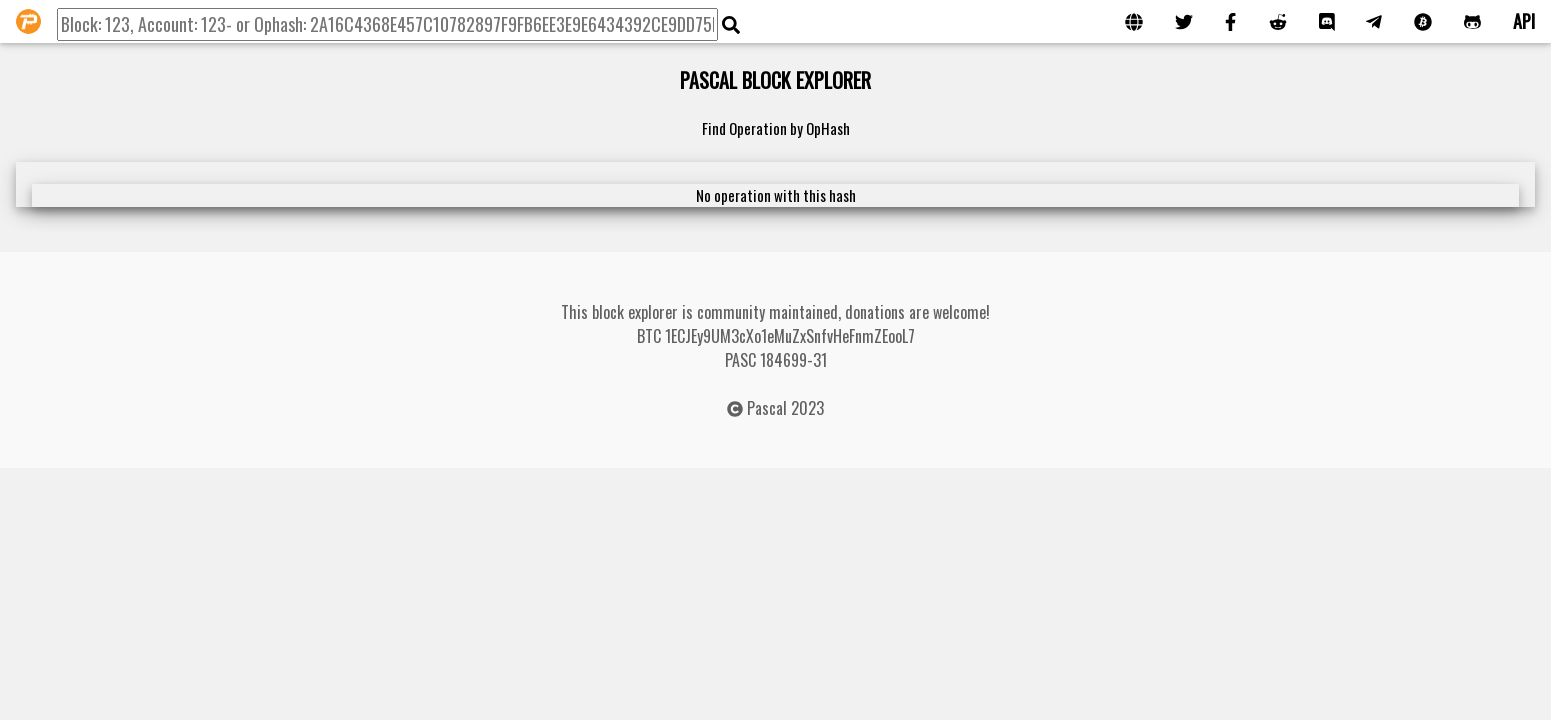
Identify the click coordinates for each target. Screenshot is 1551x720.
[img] (731, 25)
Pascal (767, 408)
